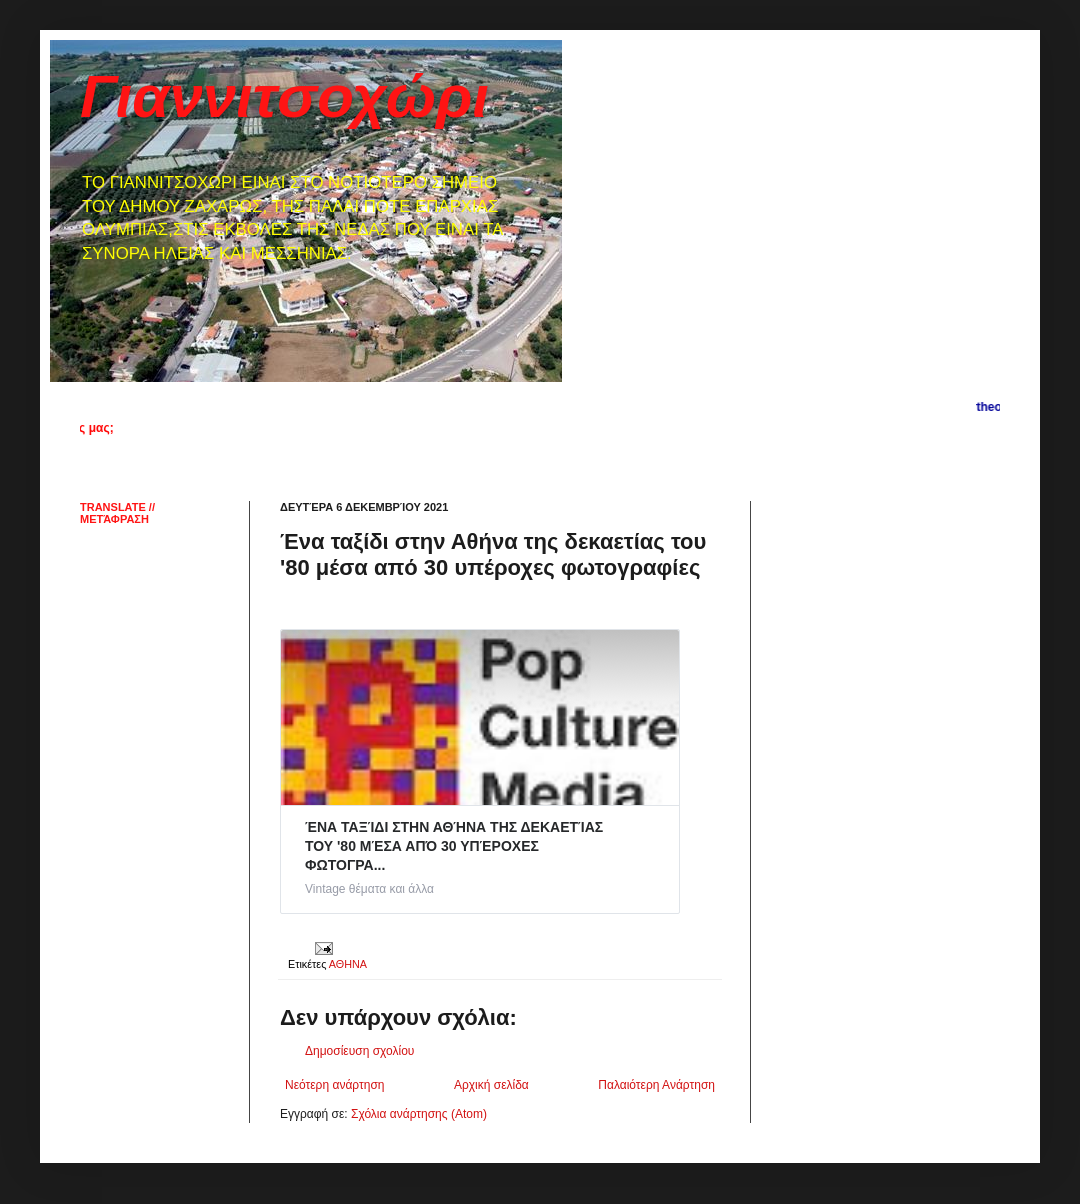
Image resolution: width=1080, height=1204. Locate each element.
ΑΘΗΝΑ (348, 964)
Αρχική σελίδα (491, 1085)
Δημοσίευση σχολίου (359, 1051)
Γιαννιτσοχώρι (284, 96)
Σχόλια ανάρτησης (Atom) (419, 1114)
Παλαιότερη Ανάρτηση (656, 1085)
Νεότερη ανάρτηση (334, 1085)
